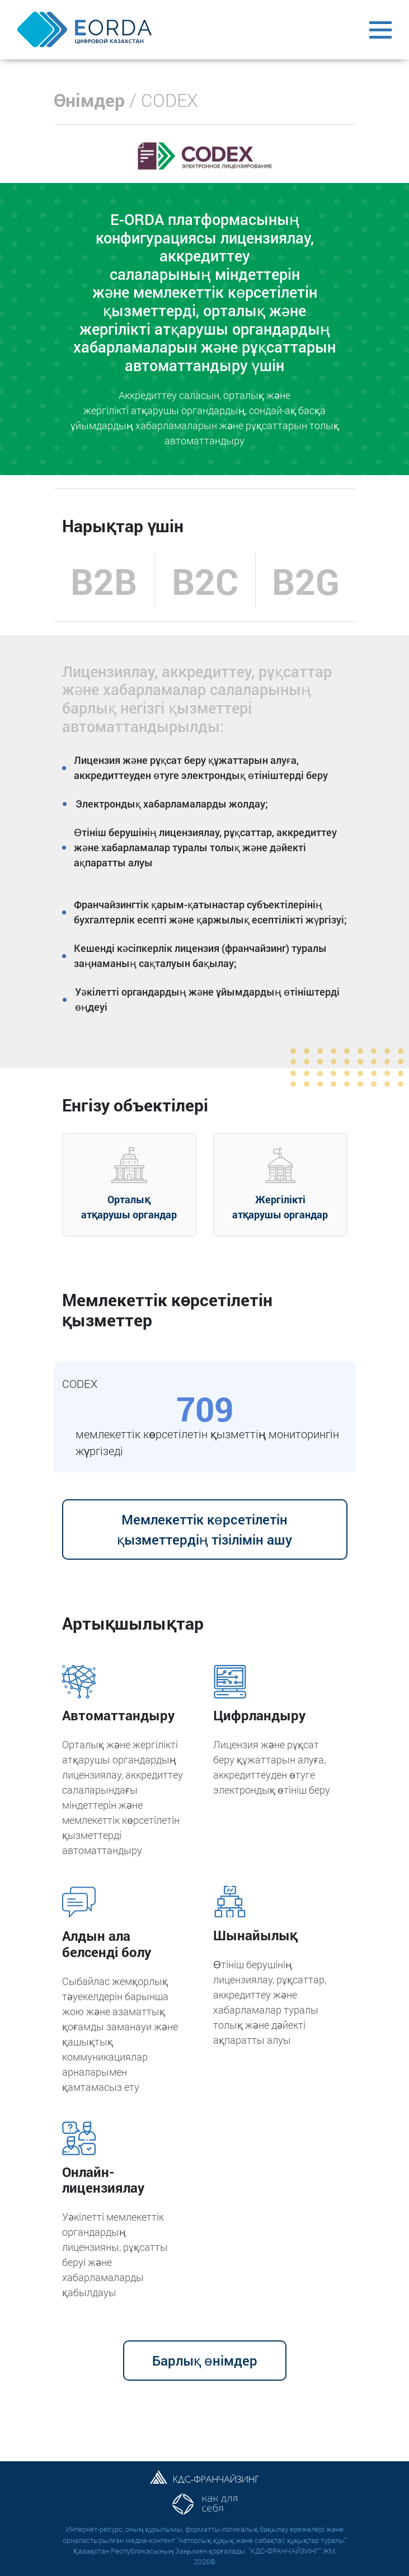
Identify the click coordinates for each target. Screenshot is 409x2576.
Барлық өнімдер (204, 2360)
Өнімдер (89, 100)
